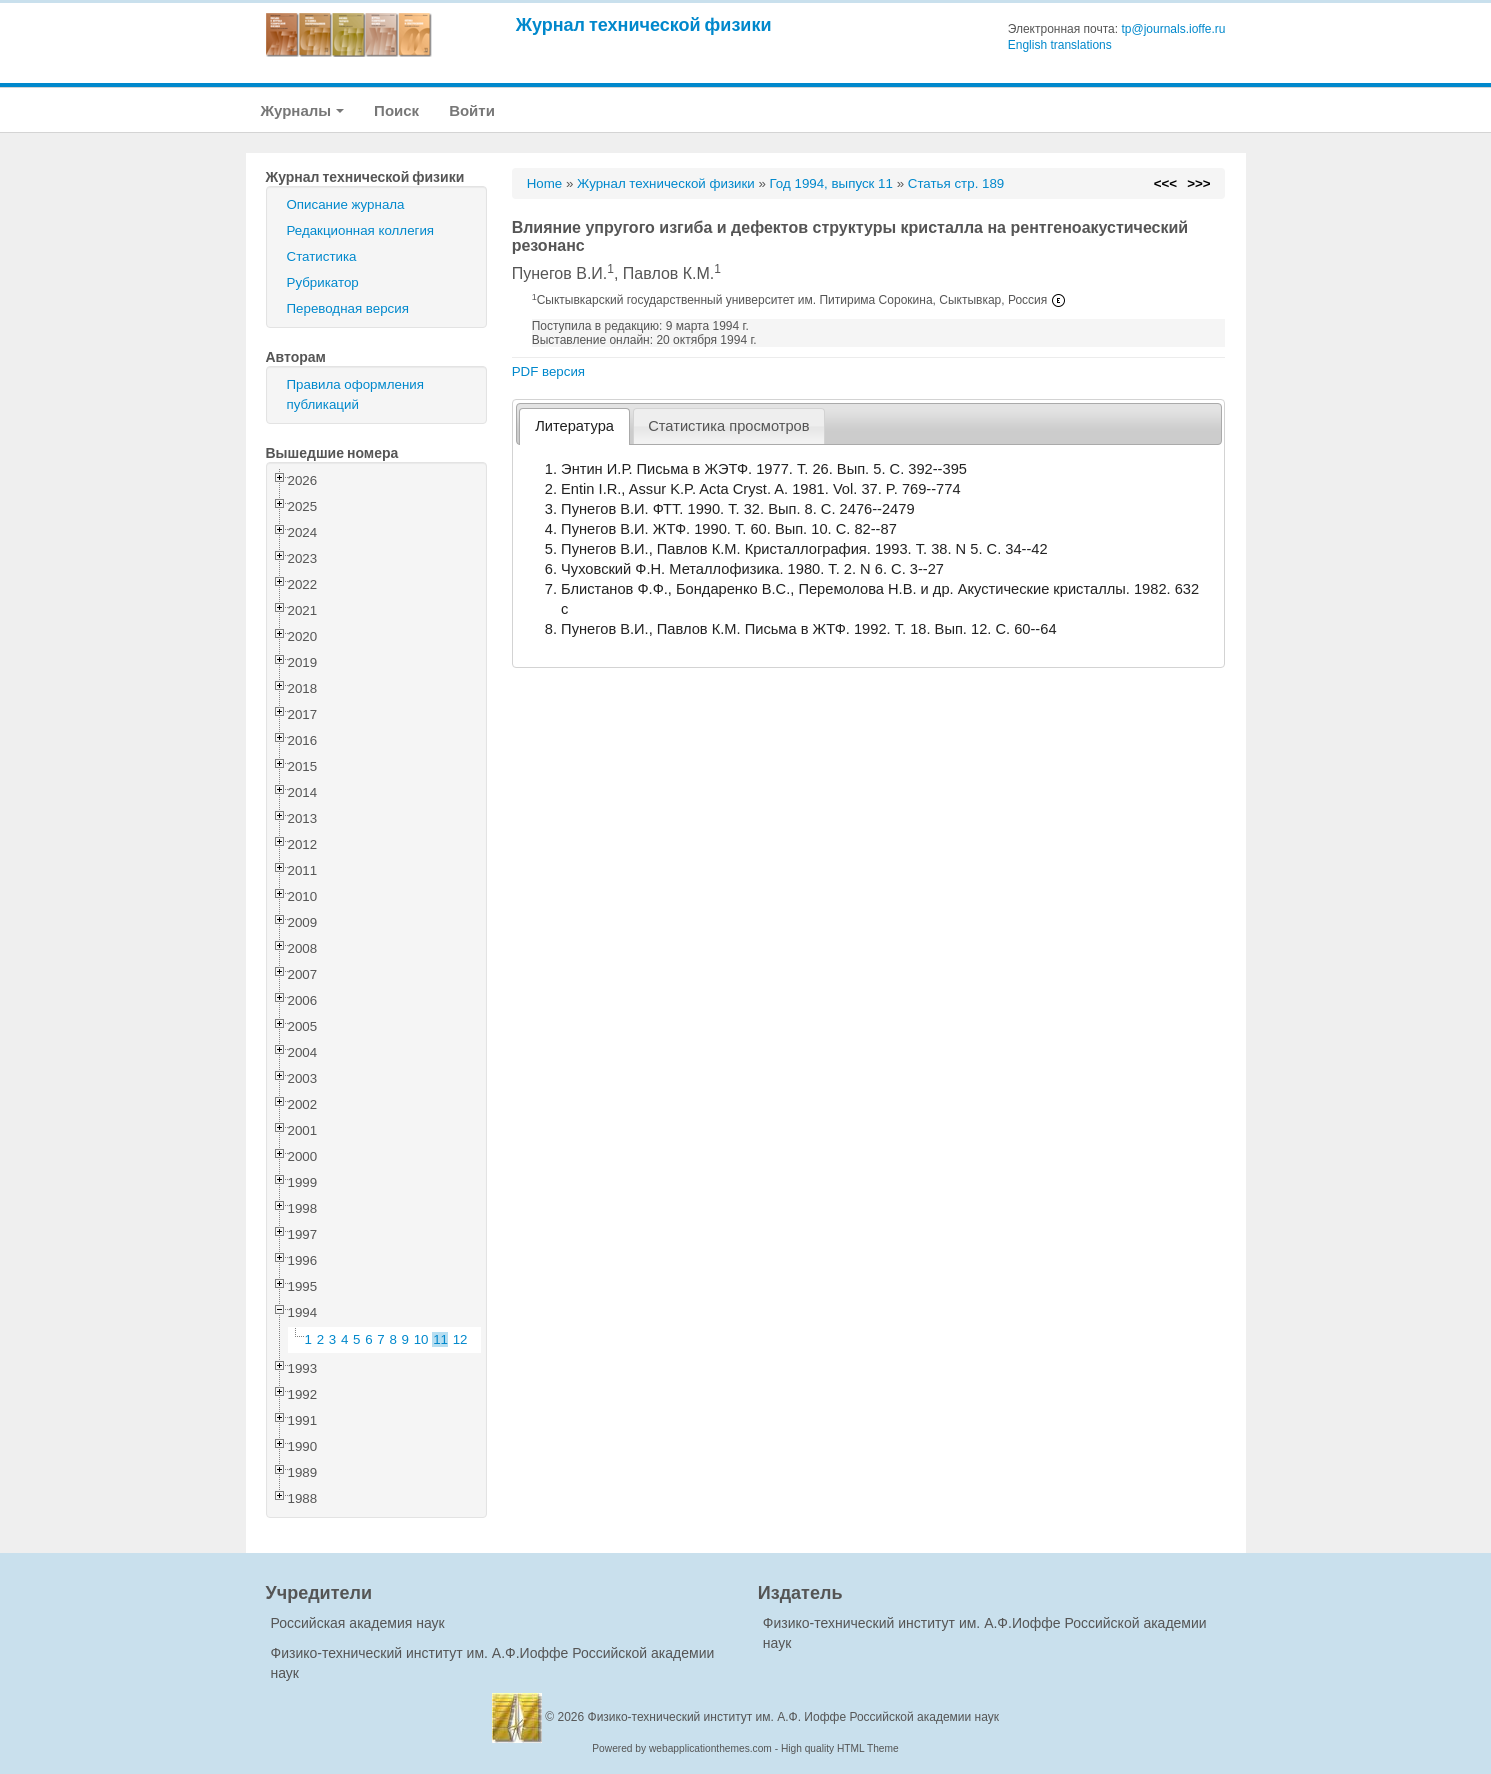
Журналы (303, 110)
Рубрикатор (323, 282)
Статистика (322, 256)
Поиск (396, 110)
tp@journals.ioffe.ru (1173, 29)
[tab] (574, 426)
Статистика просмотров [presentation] (728, 426)
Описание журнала (346, 204)
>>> (1198, 183)
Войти (472, 110)
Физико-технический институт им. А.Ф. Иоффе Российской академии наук (794, 1717)
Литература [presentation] (574, 426)
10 (421, 1339)
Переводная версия (348, 308)
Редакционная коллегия (361, 230)
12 (460, 1339)
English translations (1060, 45)
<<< (1165, 183)
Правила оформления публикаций (355, 394)
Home (545, 183)
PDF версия (548, 371)
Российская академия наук (358, 1623)
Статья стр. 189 (956, 183)
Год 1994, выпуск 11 (831, 183)
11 (440, 1339)
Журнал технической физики (644, 24)
